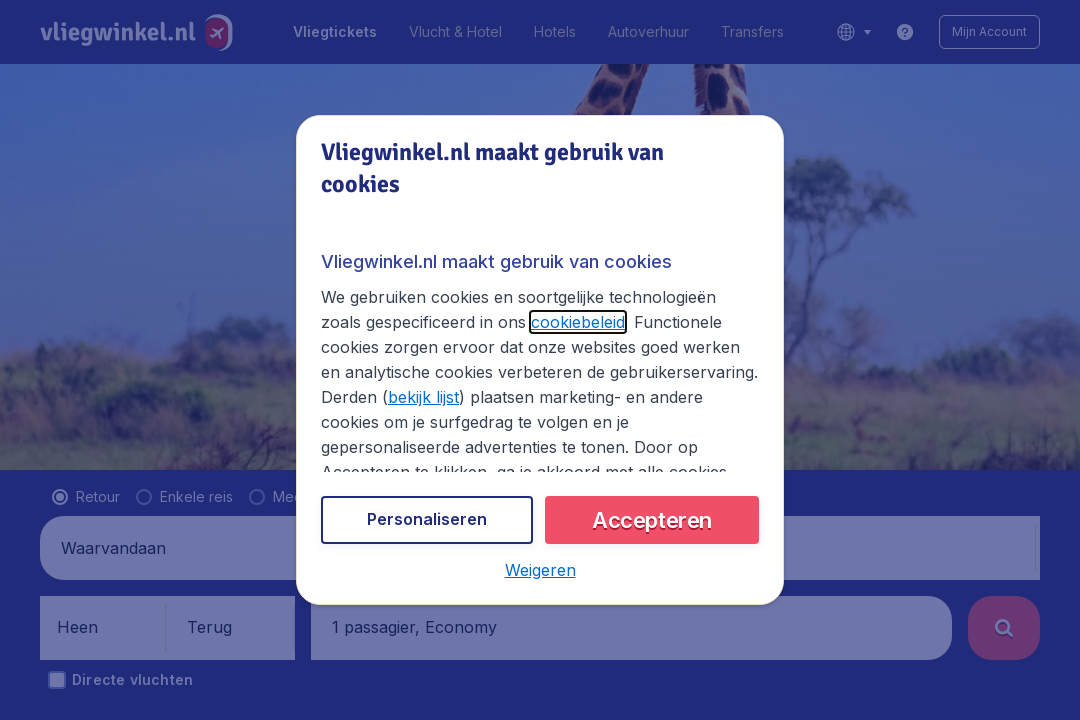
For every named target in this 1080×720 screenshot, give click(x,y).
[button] (540, 570)
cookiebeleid (578, 322)
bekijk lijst (423, 397)
